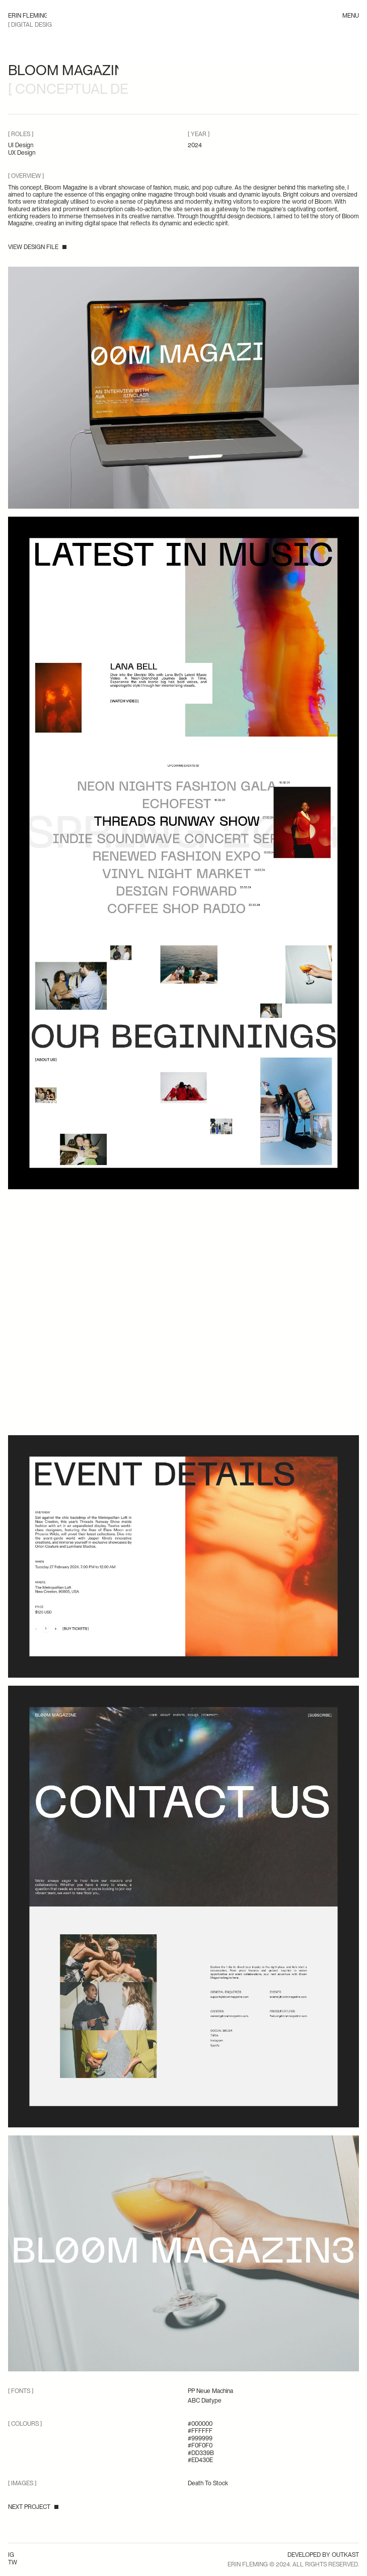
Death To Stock (208, 2483)
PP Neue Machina (210, 2391)
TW (12, 2562)
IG (11, 2554)
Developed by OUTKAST (323, 2554)
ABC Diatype (205, 2400)
